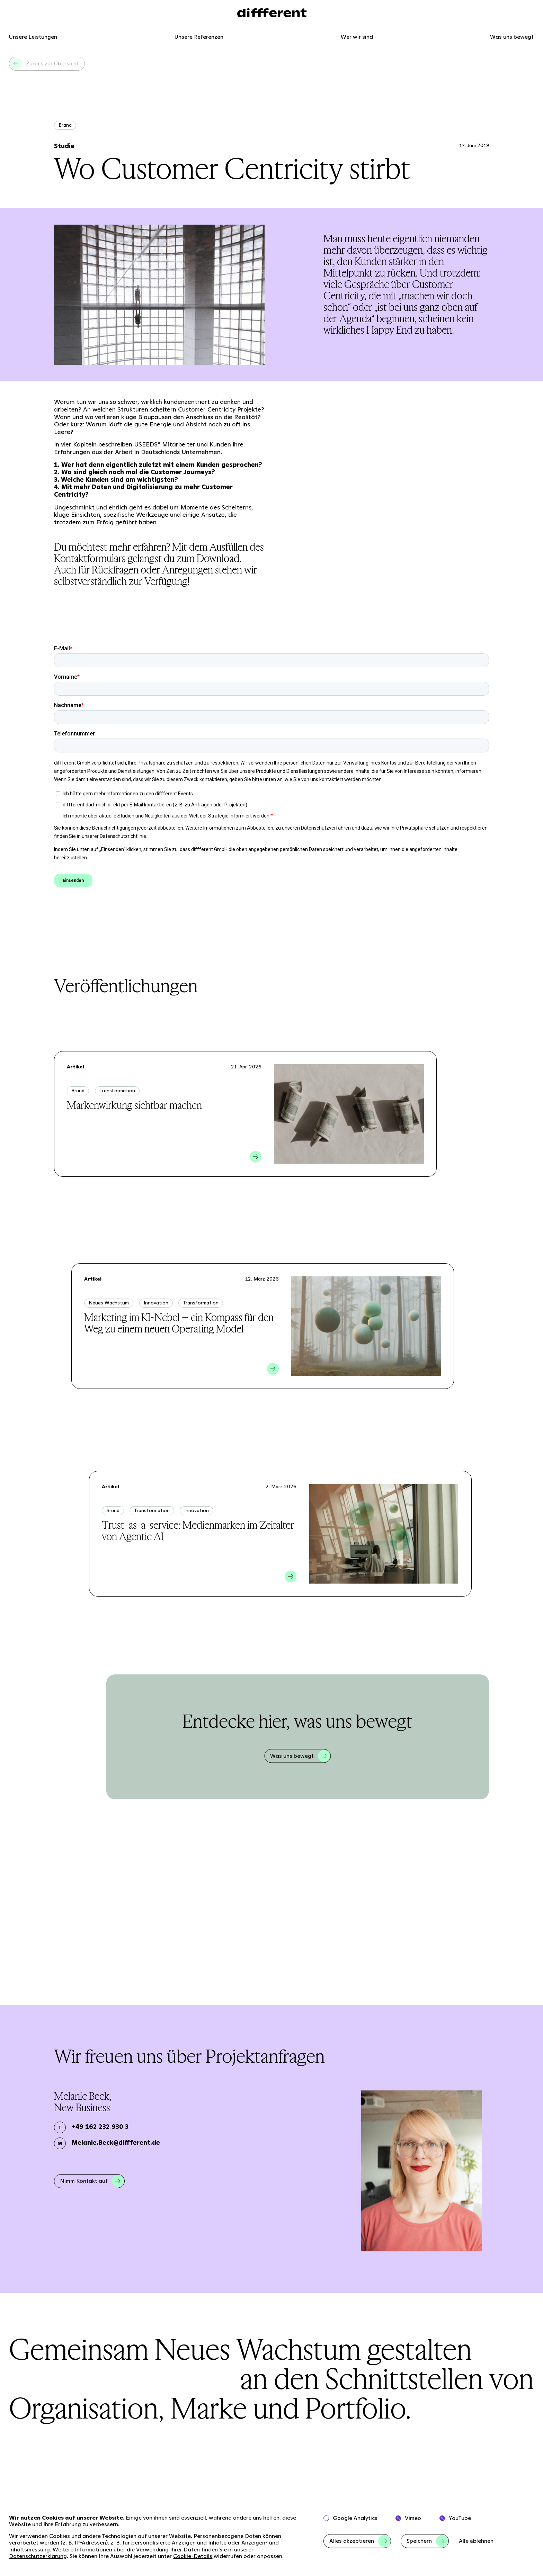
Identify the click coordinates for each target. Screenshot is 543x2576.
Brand (65, 125)
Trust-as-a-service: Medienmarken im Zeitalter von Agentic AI (198, 1531)
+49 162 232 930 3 (100, 2127)
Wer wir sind (357, 36)
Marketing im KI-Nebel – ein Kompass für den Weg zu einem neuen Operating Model (179, 1323)
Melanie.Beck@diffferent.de (116, 2142)
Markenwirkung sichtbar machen (134, 1105)
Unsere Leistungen (33, 36)
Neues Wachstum (109, 1303)
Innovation (156, 1303)
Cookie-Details (192, 2556)
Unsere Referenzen (199, 36)
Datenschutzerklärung (38, 2556)
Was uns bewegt (512, 36)
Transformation (117, 1090)
